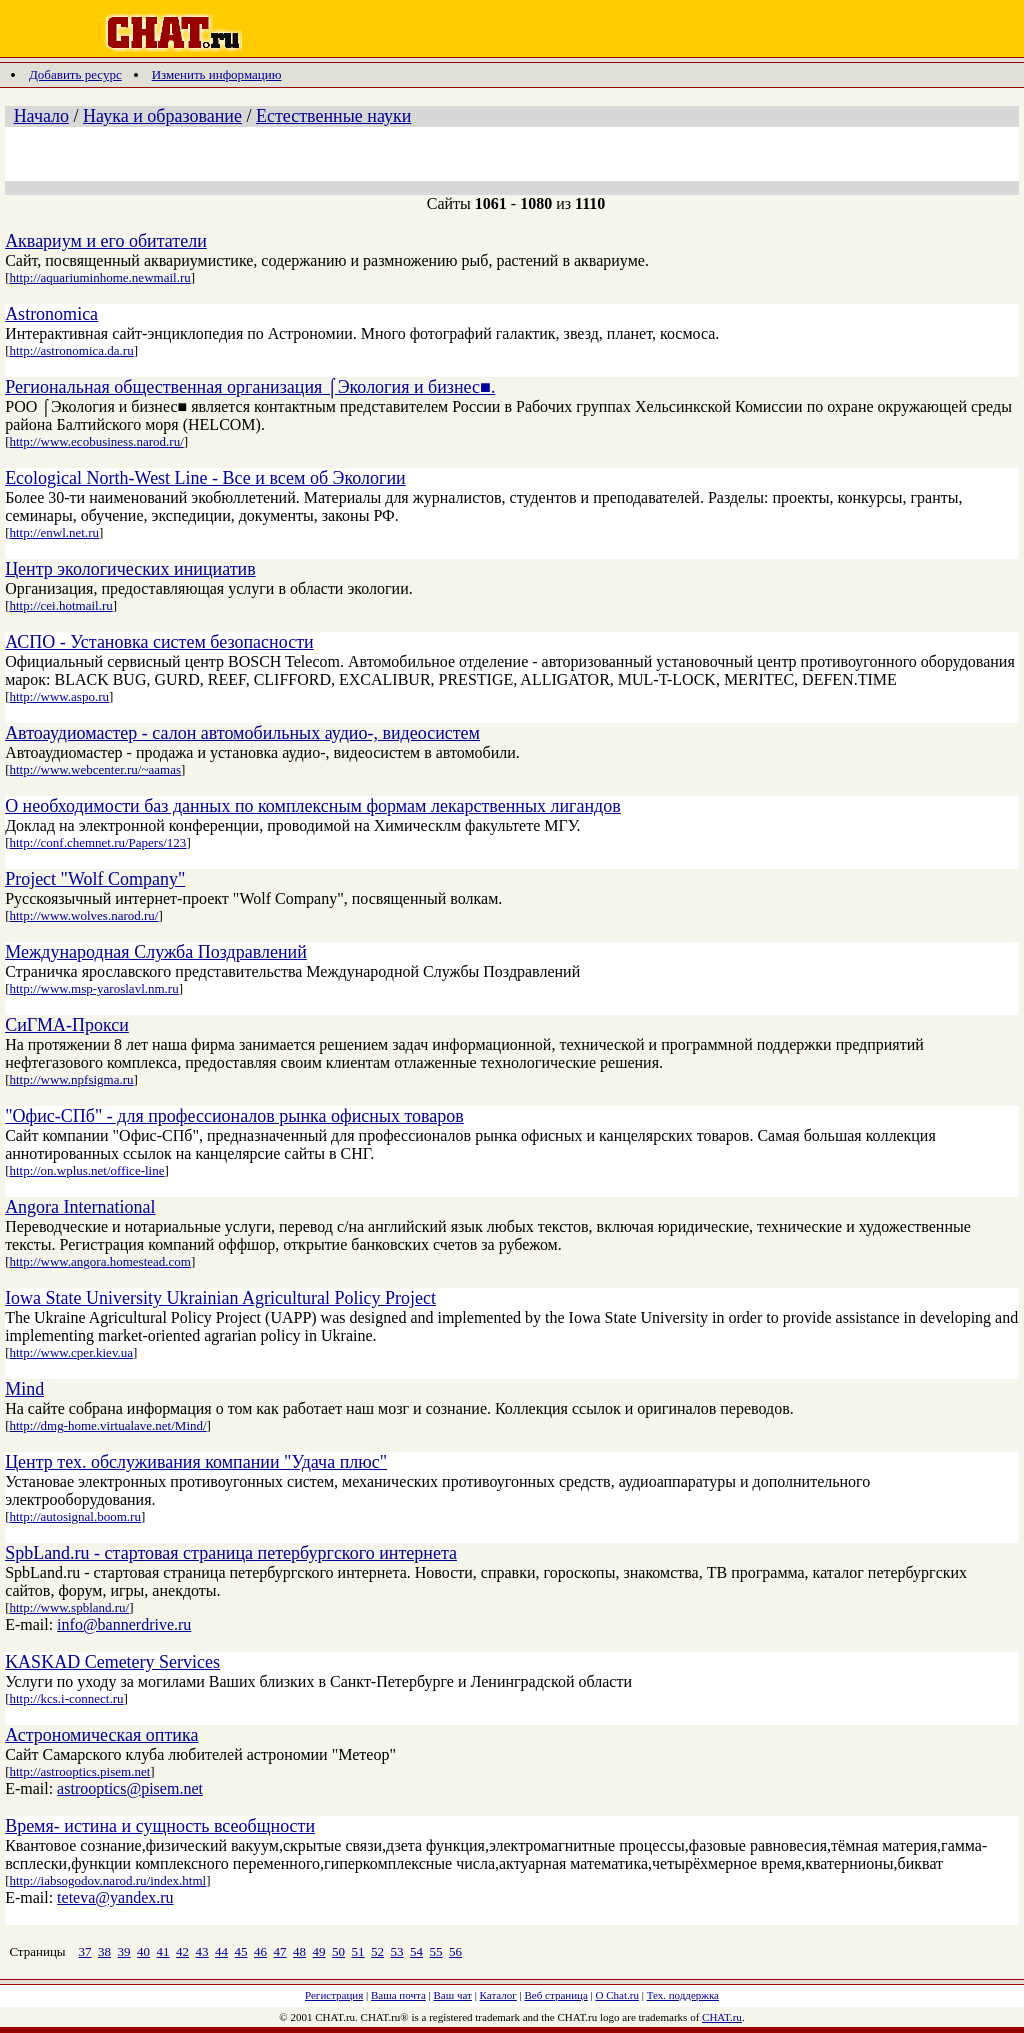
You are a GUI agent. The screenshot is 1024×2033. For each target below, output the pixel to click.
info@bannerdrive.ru (124, 1624)
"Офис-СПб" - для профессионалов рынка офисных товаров (234, 1116)
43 (202, 1951)
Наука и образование (162, 116)
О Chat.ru (617, 1995)
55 (436, 1951)
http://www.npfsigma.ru (71, 1079)
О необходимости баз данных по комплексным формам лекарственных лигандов (313, 806)
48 (299, 1951)
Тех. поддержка (683, 1995)
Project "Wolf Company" (95, 879)
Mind (24, 1389)
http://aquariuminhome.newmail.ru (99, 277)
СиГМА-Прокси (67, 1025)
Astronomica (51, 314)
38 (104, 1951)
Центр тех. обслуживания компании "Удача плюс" (196, 1462)
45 (241, 1951)
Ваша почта (398, 1995)
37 (85, 1951)
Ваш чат (453, 1995)
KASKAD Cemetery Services (112, 1662)
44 (221, 1951)
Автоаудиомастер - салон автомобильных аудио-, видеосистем (242, 733)
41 (163, 1951)
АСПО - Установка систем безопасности (159, 642)
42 (182, 1951)
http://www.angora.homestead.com (99, 1261)
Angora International (80, 1207)
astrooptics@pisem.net (130, 1788)
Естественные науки (333, 116)
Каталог (498, 1995)
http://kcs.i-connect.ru (66, 1698)
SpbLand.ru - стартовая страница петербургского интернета (231, 1553)
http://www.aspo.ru (59, 696)
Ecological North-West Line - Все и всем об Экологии (205, 478)
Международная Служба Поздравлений (156, 952)
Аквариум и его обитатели (106, 241)
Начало (41, 116)
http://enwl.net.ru (54, 532)
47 (280, 1951)
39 (124, 1951)
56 (455, 1951)
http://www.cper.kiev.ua (71, 1352)
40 (143, 1951)
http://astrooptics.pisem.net (79, 1771)
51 (358, 1951)
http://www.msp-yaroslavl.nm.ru (93, 988)
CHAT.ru (722, 2017)
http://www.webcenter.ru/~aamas (95, 769)
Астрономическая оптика (101, 1735)
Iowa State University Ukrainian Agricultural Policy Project (220, 1298)
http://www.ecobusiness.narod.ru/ (96, 441)
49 (319, 1951)
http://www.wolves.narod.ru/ (83, 915)
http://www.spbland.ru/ (69, 1607)
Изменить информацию (217, 74)
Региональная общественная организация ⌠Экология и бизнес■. (250, 387)
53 (397, 1951)
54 (416, 1951)
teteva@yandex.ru (115, 1897)
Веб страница (556, 1995)
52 (377, 1951)
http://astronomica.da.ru (71, 350)
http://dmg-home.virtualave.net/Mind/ (107, 1425)
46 (260, 1951)
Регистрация (334, 1995)
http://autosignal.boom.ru (74, 1516)
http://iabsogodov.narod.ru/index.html (107, 1880)
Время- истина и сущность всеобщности (160, 1826)
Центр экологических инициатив (130, 569)
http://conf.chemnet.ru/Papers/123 (97, 842)
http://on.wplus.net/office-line (86, 1170)
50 (338, 1951)
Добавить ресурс (75, 74)
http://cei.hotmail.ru (60, 605)
